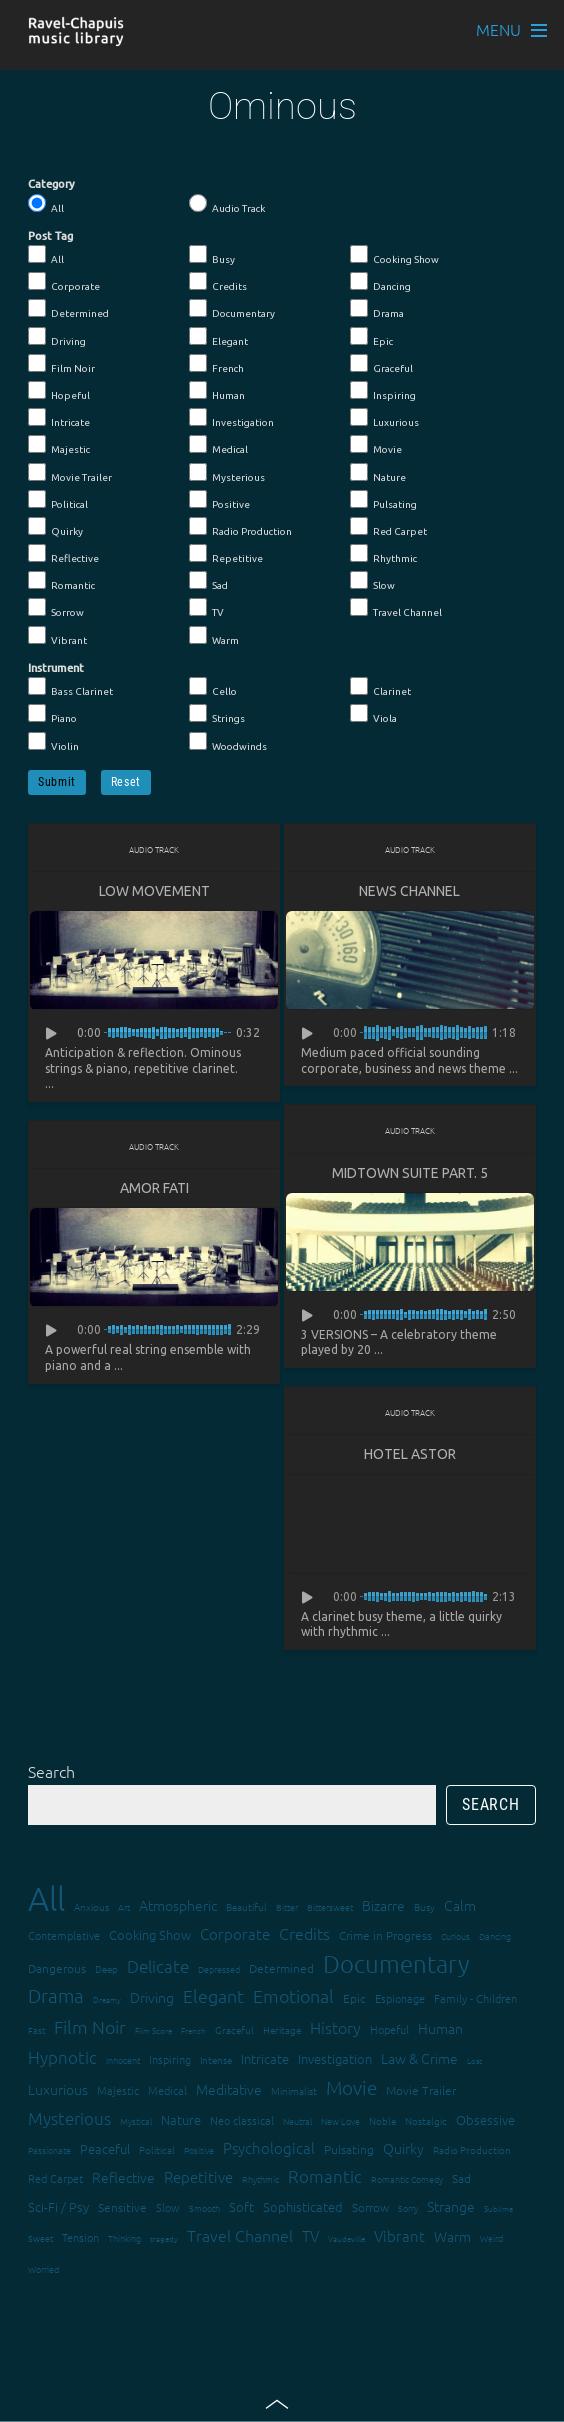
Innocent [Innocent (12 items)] (123, 2059)
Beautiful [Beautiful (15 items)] (246, 1906)
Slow (372, 581)
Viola (373, 714)
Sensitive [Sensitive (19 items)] (122, 2207)
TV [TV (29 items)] (310, 2235)
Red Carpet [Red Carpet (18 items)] (55, 2178)
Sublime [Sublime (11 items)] (498, 2208)
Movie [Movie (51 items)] (351, 2087)
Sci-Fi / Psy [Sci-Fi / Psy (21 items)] (58, 2206)
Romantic (61, 581)
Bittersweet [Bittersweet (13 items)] (330, 1906)
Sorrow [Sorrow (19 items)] (370, 2207)
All (46, 204)
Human (217, 391)
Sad (208, 581)
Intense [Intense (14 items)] (216, 2059)
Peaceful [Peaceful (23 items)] (105, 2148)
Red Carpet (388, 527)
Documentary (232, 309)
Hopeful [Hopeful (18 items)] (389, 2029)
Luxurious (384, 418)
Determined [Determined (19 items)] (281, 1968)
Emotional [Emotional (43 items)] (293, 1995)
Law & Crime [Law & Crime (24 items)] (419, 2058)
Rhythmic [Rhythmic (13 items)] (260, 2178)
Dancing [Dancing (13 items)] (495, 1935)
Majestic (59, 445)
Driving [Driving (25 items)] (152, 1997)
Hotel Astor (410, 1454)
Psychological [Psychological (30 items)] (269, 2147)
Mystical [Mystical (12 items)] (136, 2120)
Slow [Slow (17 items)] (168, 2207)
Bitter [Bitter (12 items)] (287, 1906)
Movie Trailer (70, 473)
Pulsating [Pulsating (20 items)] (349, 2149)
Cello (213, 687)
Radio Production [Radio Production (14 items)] (472, 2149)
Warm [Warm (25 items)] (452, 2236)
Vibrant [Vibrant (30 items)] (399, 2235)
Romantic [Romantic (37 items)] (325, 2176)
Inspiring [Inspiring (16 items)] (170, 2059)
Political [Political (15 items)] (157, 2149)
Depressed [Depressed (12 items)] (219, 1968)
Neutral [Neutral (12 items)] (297, 2120)
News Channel (409, 891)
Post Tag (50, 236)
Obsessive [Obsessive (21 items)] (485, 2119)
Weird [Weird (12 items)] (491, 2237)
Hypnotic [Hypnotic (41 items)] (62, 2057)
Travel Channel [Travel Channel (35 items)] (240, 2235)
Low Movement (154, 891)
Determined (68, 309)
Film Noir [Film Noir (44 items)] (90, 2026)
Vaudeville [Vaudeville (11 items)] (346, 2238)
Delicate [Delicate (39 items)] (158, 1966)
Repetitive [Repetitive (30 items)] (198, 2176)
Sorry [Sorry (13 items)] (408, 2207)
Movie (376, 445)
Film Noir (61, 364)
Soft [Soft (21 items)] (241, 2206)
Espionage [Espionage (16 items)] (400, 1998)
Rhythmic (383, 554)
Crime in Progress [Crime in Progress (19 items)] (385, 1935)
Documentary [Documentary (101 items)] (396, 1963)
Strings (217, 714)
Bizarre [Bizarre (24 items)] (383, 1905)
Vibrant (57, 636)
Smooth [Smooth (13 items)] (204, 2207)
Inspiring (383, 391)
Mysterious (227, 473)
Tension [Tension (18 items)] (80, 2237)
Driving (57, 337)
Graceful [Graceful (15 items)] (234, 2029)
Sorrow (56, 608)
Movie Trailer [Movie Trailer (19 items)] (421, 2090)
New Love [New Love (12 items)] (340, 2120)
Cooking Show (394, 255)
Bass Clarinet (70, 687)
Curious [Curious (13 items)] (455, 1935)
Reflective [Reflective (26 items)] (123, 2177)
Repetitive (226, 554)
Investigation (231, 418)
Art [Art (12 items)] (124, 1906)
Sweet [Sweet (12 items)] (40, 2237)
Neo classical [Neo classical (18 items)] (242, 2120)
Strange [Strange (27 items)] (451, 2206)
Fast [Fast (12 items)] (36, 2029)
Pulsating (383, 500)
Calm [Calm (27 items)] (460, 1905)
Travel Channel (396, 608)
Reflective (63, 554)
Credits (218, 282)
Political (58, 500)
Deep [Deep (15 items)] (106, 1968)
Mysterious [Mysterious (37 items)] (69, 2118)
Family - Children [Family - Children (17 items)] (475, 1998)
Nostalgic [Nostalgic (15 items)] (426, 2120)
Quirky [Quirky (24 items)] (403, 2148)
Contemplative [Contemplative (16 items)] (64, 1935)
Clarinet (380, 687)
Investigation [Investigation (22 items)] (335, 2058)
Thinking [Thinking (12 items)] (124, 2237)
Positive (219, 500)
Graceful (381, 364)
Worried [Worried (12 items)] (43, 2268)
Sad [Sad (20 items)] (461, 2178)
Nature (378, 473)
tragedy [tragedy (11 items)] (164, 2238)
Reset (126, 782)
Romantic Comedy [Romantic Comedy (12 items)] (407, 2178)
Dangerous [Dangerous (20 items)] (57, 1968)
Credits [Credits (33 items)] (304, 1933)
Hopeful (59, 391)
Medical (218, 445)
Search (51, 1771)
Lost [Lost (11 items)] (474, 2060)
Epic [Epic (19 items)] (354, 1998)
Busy (212, 255)
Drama (377, 309)
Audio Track (227, 204)
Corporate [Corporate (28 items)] (235, 1933)
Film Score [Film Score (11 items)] (153, 2030)
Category (51, 184)
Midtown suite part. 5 (410, 1173)
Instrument (56, 668)
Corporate (64, 282)
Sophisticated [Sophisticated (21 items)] (303, 2206)
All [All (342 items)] (46, 1898)
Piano (52, 714)
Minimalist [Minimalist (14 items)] (294, 2090)
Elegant (218, 337)
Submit (57, 782)
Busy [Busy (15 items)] (424, 1906)
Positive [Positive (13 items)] (199, 2149)
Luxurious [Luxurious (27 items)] (58, 2089)
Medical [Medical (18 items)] (167, 2090)
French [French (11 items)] (193, 2030)
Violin (53, 742)
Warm (214, 636)
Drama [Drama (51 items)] (56, 1995)
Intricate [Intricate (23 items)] (265, 2058)
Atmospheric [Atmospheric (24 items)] (178, 1905)
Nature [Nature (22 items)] (181, 2119)
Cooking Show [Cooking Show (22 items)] (150, 1934)
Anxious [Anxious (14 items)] (91, 1906)
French (216, 364)
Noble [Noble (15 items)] (382, 2120)
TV (206, 608)
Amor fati (154, 1188)
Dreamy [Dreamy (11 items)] (107, 1999)
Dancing (380, 282)
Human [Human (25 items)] (440, 2028)
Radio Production (240, 527)
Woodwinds (228, 742)
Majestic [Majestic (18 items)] (118, 2090)
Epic (371, 337)
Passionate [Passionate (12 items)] (49, 2149)
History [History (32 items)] (335, 2027)
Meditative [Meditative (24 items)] (229, 2089)
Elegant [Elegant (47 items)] (213, 1995)
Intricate (59, 418)
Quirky (55, 527)
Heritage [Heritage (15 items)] (282, 2029)
